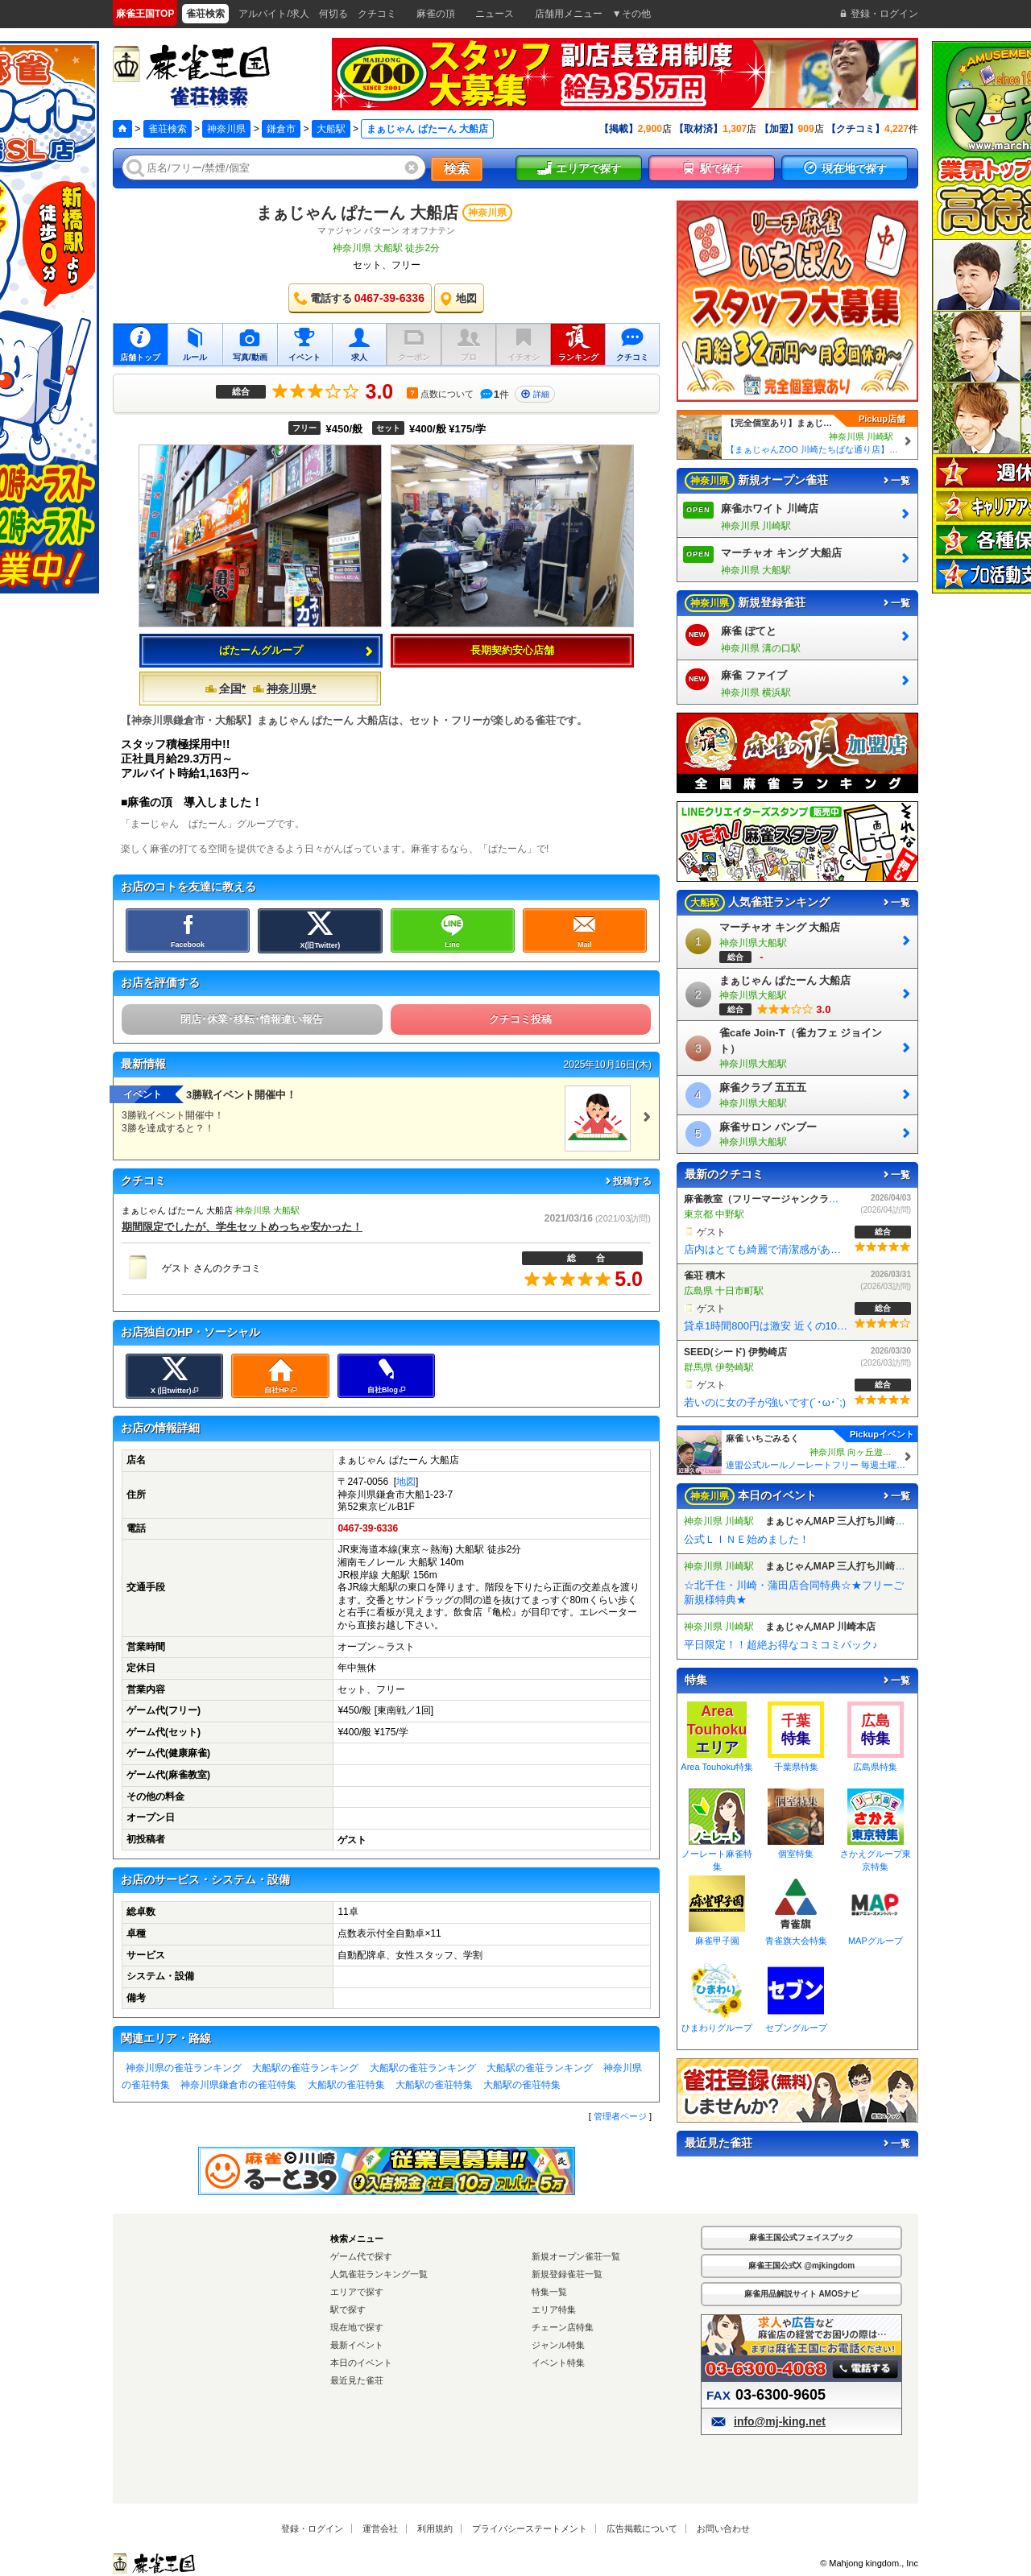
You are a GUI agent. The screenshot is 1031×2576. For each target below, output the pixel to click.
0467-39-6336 (367, 1528)
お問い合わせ (723, 2528)
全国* (225, 688)
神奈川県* (284, 688)
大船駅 (331, 128)
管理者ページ (620, 2116)
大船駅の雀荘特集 (346, 2084)
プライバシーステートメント (529, 2528)
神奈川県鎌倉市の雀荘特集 (238, 2084)
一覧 (895, 480)
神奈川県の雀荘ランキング (184, 2068)
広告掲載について (642, 2528)
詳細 (534, 394)
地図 (406, 1481)
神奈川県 (226, 128)
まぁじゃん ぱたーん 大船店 (357, 212)
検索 (457, 169)
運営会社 (380, 2528)
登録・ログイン (312, 2528)
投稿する (627, 1181)
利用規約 (435, 2528)
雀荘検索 (167, 128)
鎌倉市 (281, 128)
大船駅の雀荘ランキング (305, 2068)
